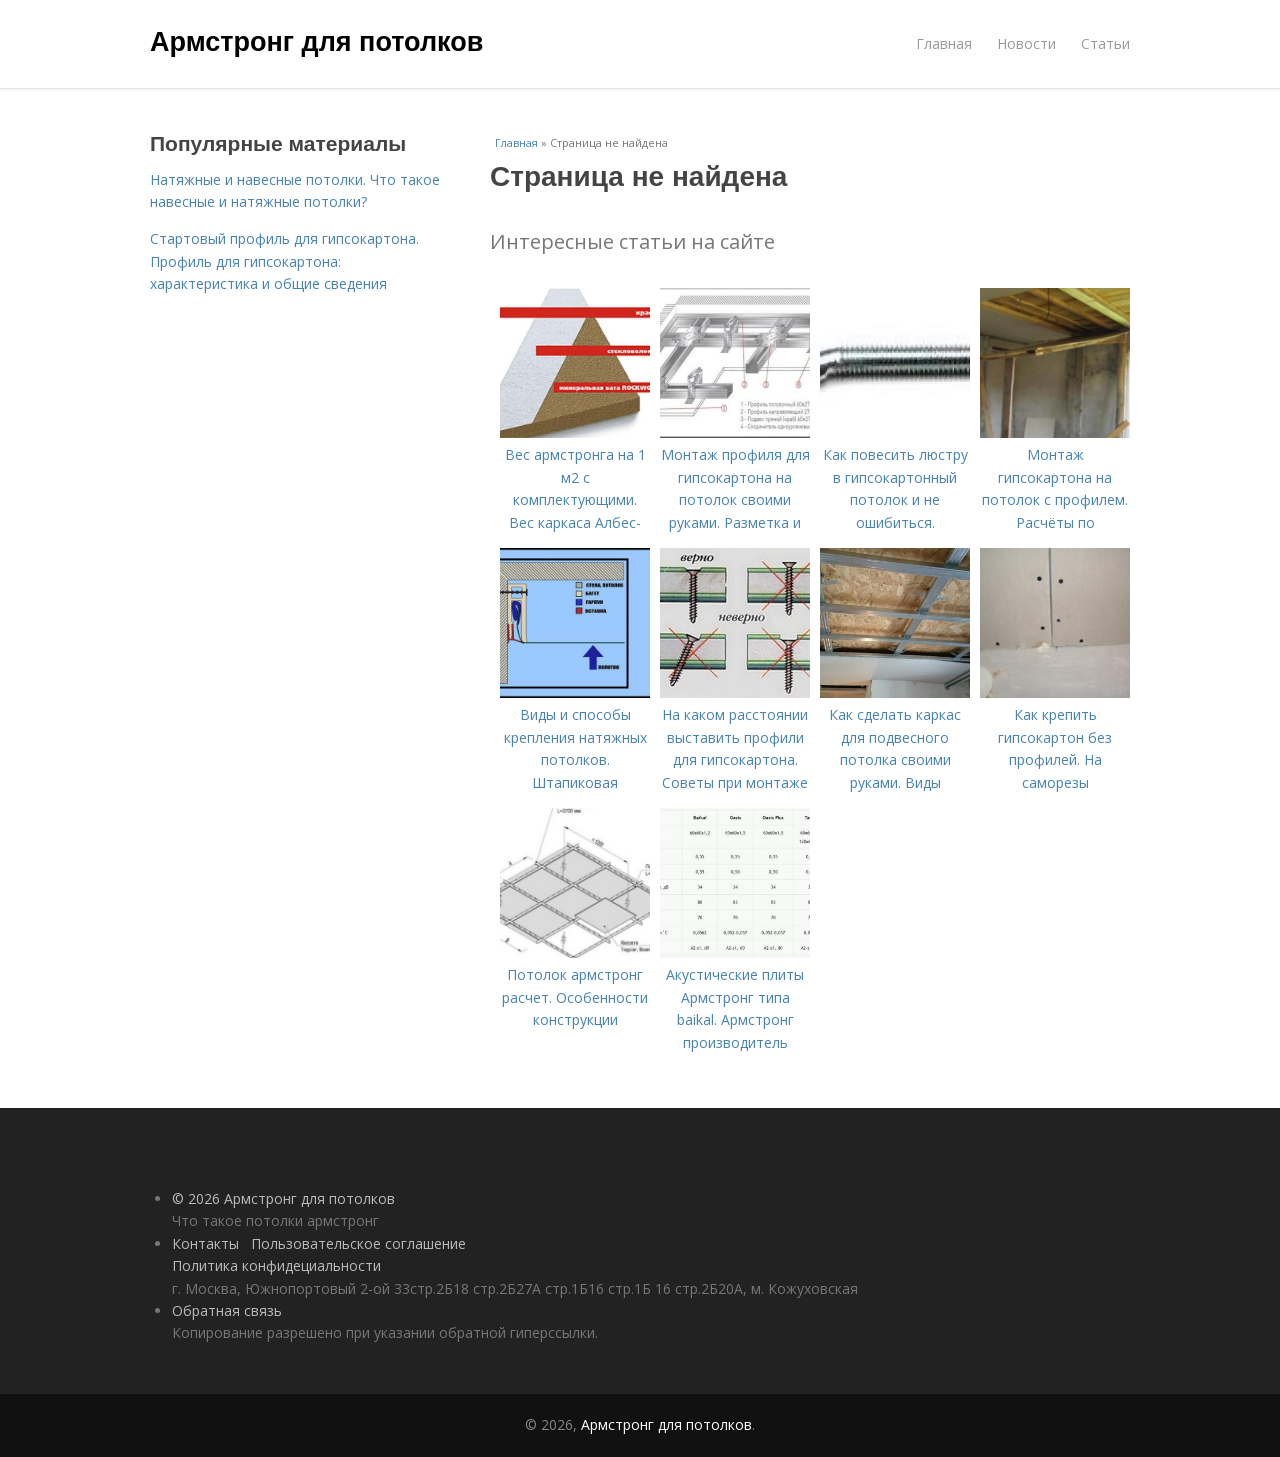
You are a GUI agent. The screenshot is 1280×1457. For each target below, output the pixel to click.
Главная (944, 43)
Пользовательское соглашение (358, 1243)
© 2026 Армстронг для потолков (283, 1198)
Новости (1026, 43)
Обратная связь (227, 1310)
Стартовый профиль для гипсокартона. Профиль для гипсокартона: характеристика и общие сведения (284, 261)
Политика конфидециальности (276, 1265)
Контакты (205, 1243)
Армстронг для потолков (316, 42)
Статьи (1105, 43)
